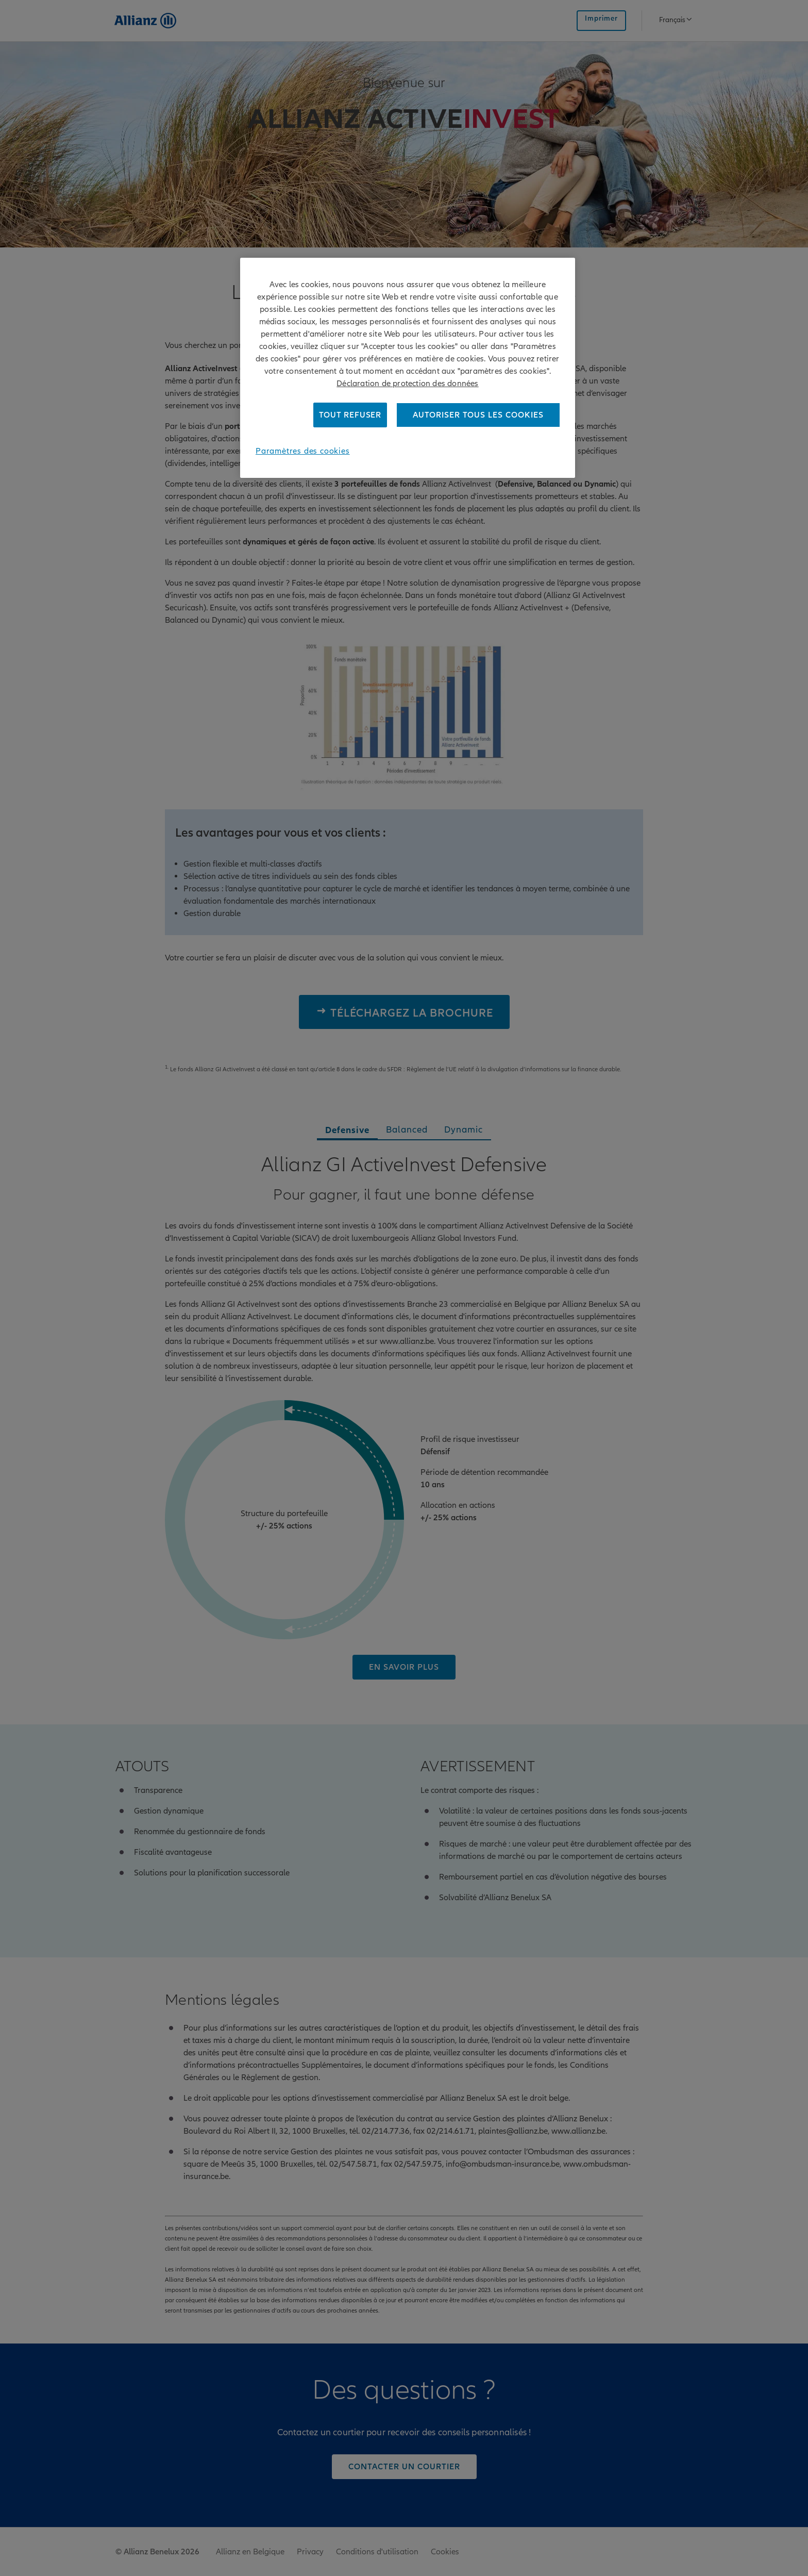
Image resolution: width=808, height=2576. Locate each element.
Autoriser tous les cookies (478, 415)
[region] (407, 368)
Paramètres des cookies (303, 451)
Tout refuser (350, 415)
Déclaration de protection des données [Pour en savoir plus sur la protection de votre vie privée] (407, 383)
